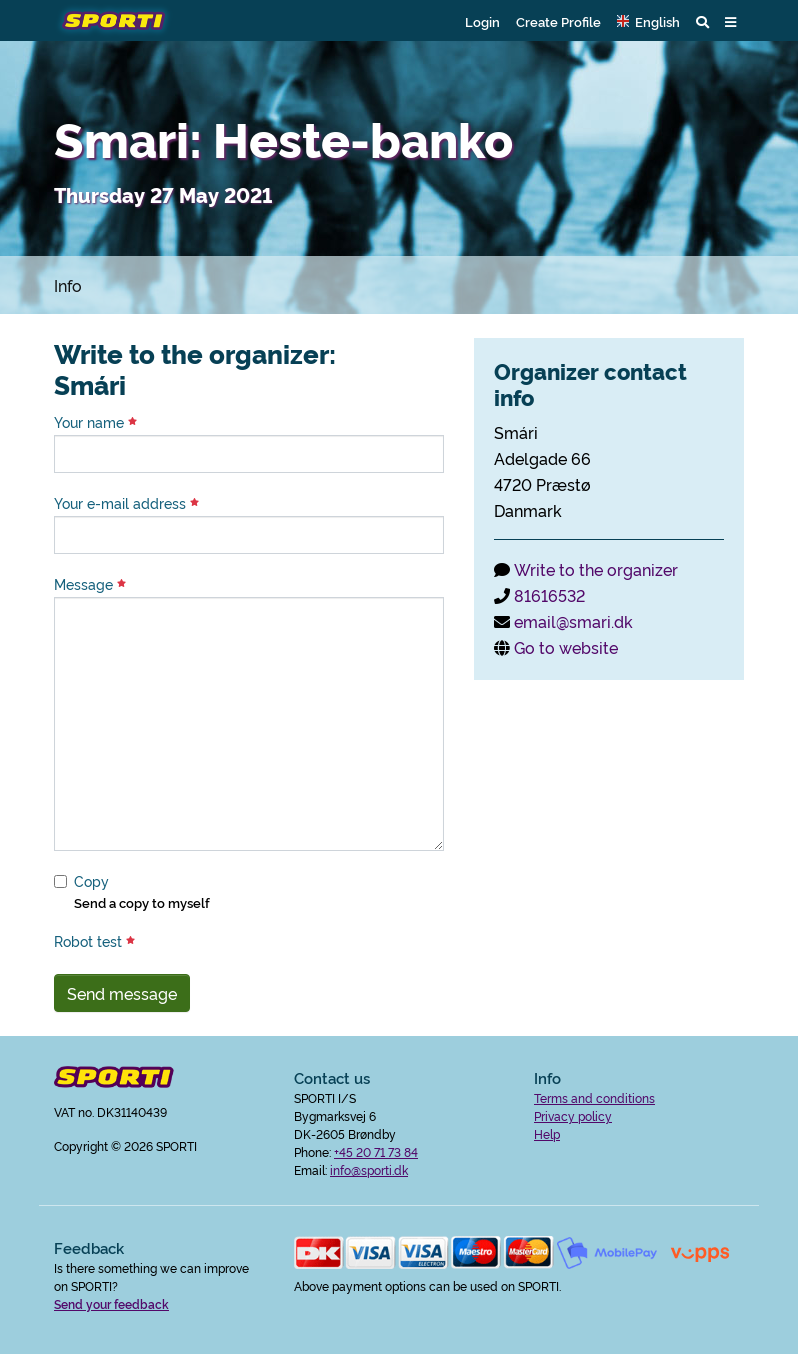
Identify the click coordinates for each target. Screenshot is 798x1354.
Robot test (94, 941)
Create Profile (558, 21)
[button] (648, 21)
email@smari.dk (573, 621)
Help (547, 1133)
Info (68, 285)
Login (482, 21)
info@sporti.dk (369, 1169)
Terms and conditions (594, 1097)
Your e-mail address (126, 503)
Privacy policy (573, 1115)
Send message (122, 993)
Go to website (566, 647)
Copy (91, 881)
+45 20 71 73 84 (376, 1151)
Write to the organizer (596, 569)
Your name (95, 422)
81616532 (549, 595)
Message (90, 584)
